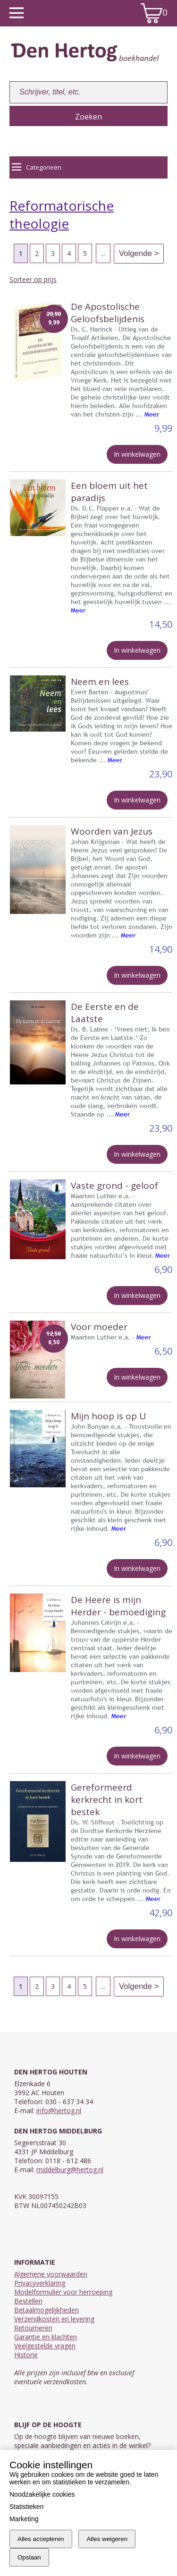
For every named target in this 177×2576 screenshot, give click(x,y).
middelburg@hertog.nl (69, 2169)
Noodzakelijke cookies (42, 2494)
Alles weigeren (106, 2538)
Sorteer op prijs (33, 279)
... (103, 253)
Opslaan (29, 2557)
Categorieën (36, 167)
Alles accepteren (40, 2538)
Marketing (23, 2519)
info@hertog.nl (58, 2110)
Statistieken (26, 2506)
